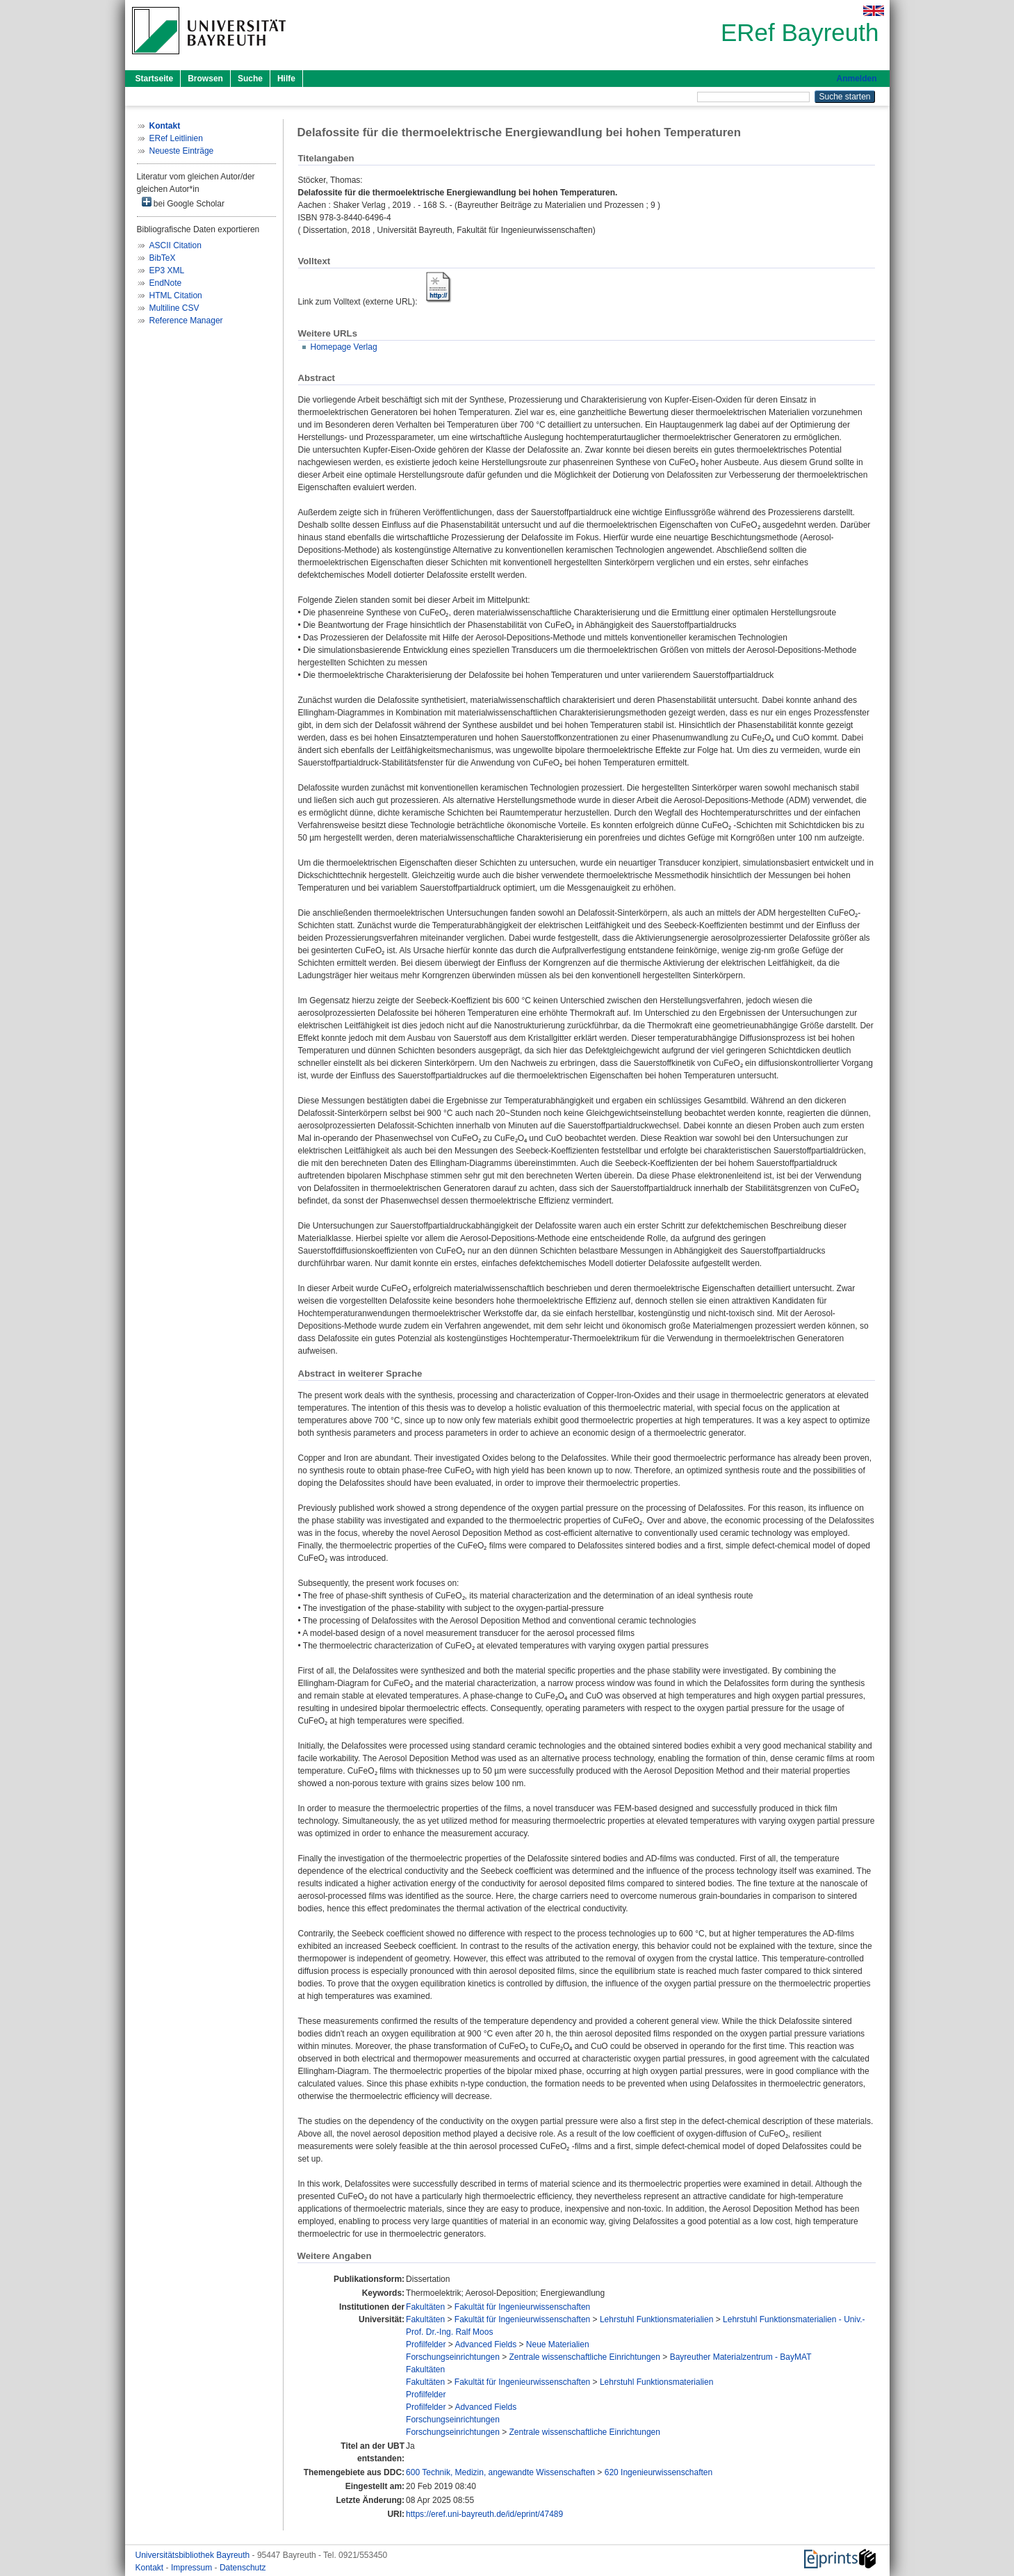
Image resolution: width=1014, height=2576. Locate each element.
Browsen (205, 78)
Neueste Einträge (181, 151)
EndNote (165, 283)
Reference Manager (186, 320)
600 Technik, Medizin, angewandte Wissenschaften (500, 2472)
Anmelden (856, 78)
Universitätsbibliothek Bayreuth (194, 2555)
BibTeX (162, 258)
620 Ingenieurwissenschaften (658, 2472)
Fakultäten (425, 2307)
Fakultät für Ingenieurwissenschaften (522, 2307)
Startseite (155, 78)
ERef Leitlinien (176, 138)
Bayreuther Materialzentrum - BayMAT (741, 2357)
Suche (250, 78)
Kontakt (151, 2568)
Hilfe (286, 78)
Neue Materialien (557, 2344)
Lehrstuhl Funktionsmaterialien (656, 2319)
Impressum (193, 2568)
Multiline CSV (174, 308)
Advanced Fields (485, 2344)
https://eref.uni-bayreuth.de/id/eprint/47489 (484, 2514)
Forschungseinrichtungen (453, 2357)
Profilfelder (425, 2344)
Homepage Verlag (344, 347)
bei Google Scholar (183, 203)
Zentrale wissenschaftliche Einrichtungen (584, 2357)
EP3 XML (167, 270)
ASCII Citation (175, 245)
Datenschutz (243, 2568)
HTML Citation (175, 295)
